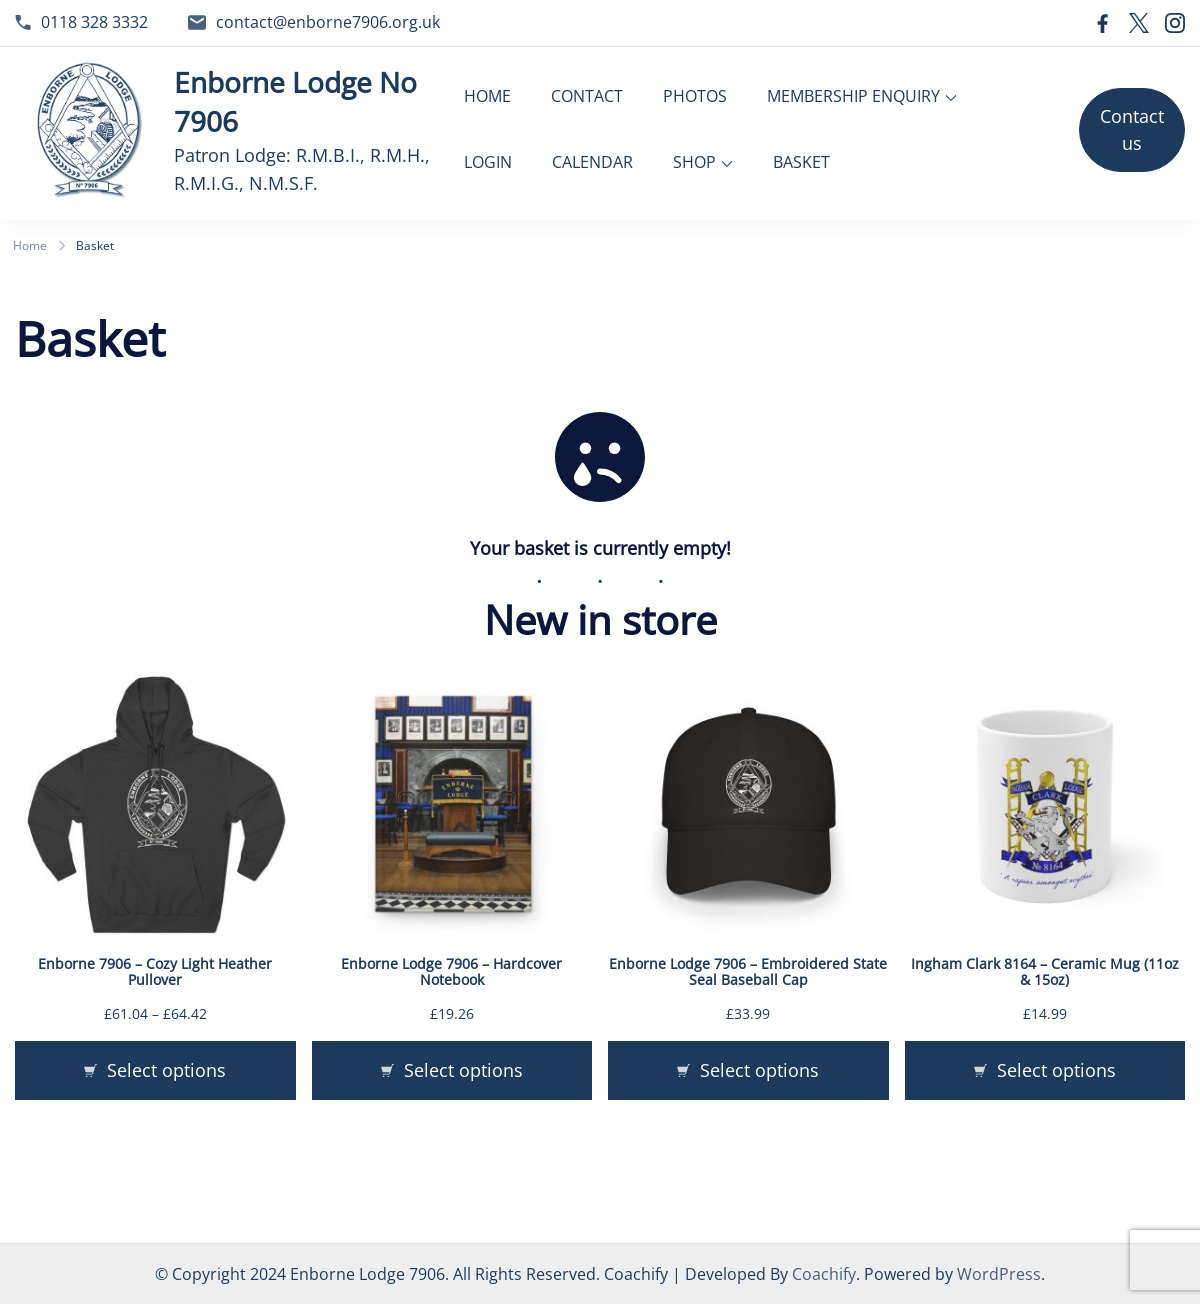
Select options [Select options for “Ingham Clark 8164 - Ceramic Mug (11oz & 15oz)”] (1056, 1069)
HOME (487, 96)
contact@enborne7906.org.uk (328, 22)
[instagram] (1175, 23)
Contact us (1132, 129)
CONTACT (587, 96)
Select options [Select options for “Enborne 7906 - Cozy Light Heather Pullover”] (166, 1069)
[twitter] (1139, 23)
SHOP (694, 162)
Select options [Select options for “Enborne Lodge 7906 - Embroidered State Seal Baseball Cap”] (759, 1069)
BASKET (801, 162)
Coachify (824, 1274)
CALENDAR (592, 162)
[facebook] (1103, 23)
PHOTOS (695, 96)
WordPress (999, 1274)
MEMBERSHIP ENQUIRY (853, 96)
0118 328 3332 (94, 22)
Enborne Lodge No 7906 (295, 101)
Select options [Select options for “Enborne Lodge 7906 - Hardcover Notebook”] (463, 1069)
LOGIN (488, 162)
